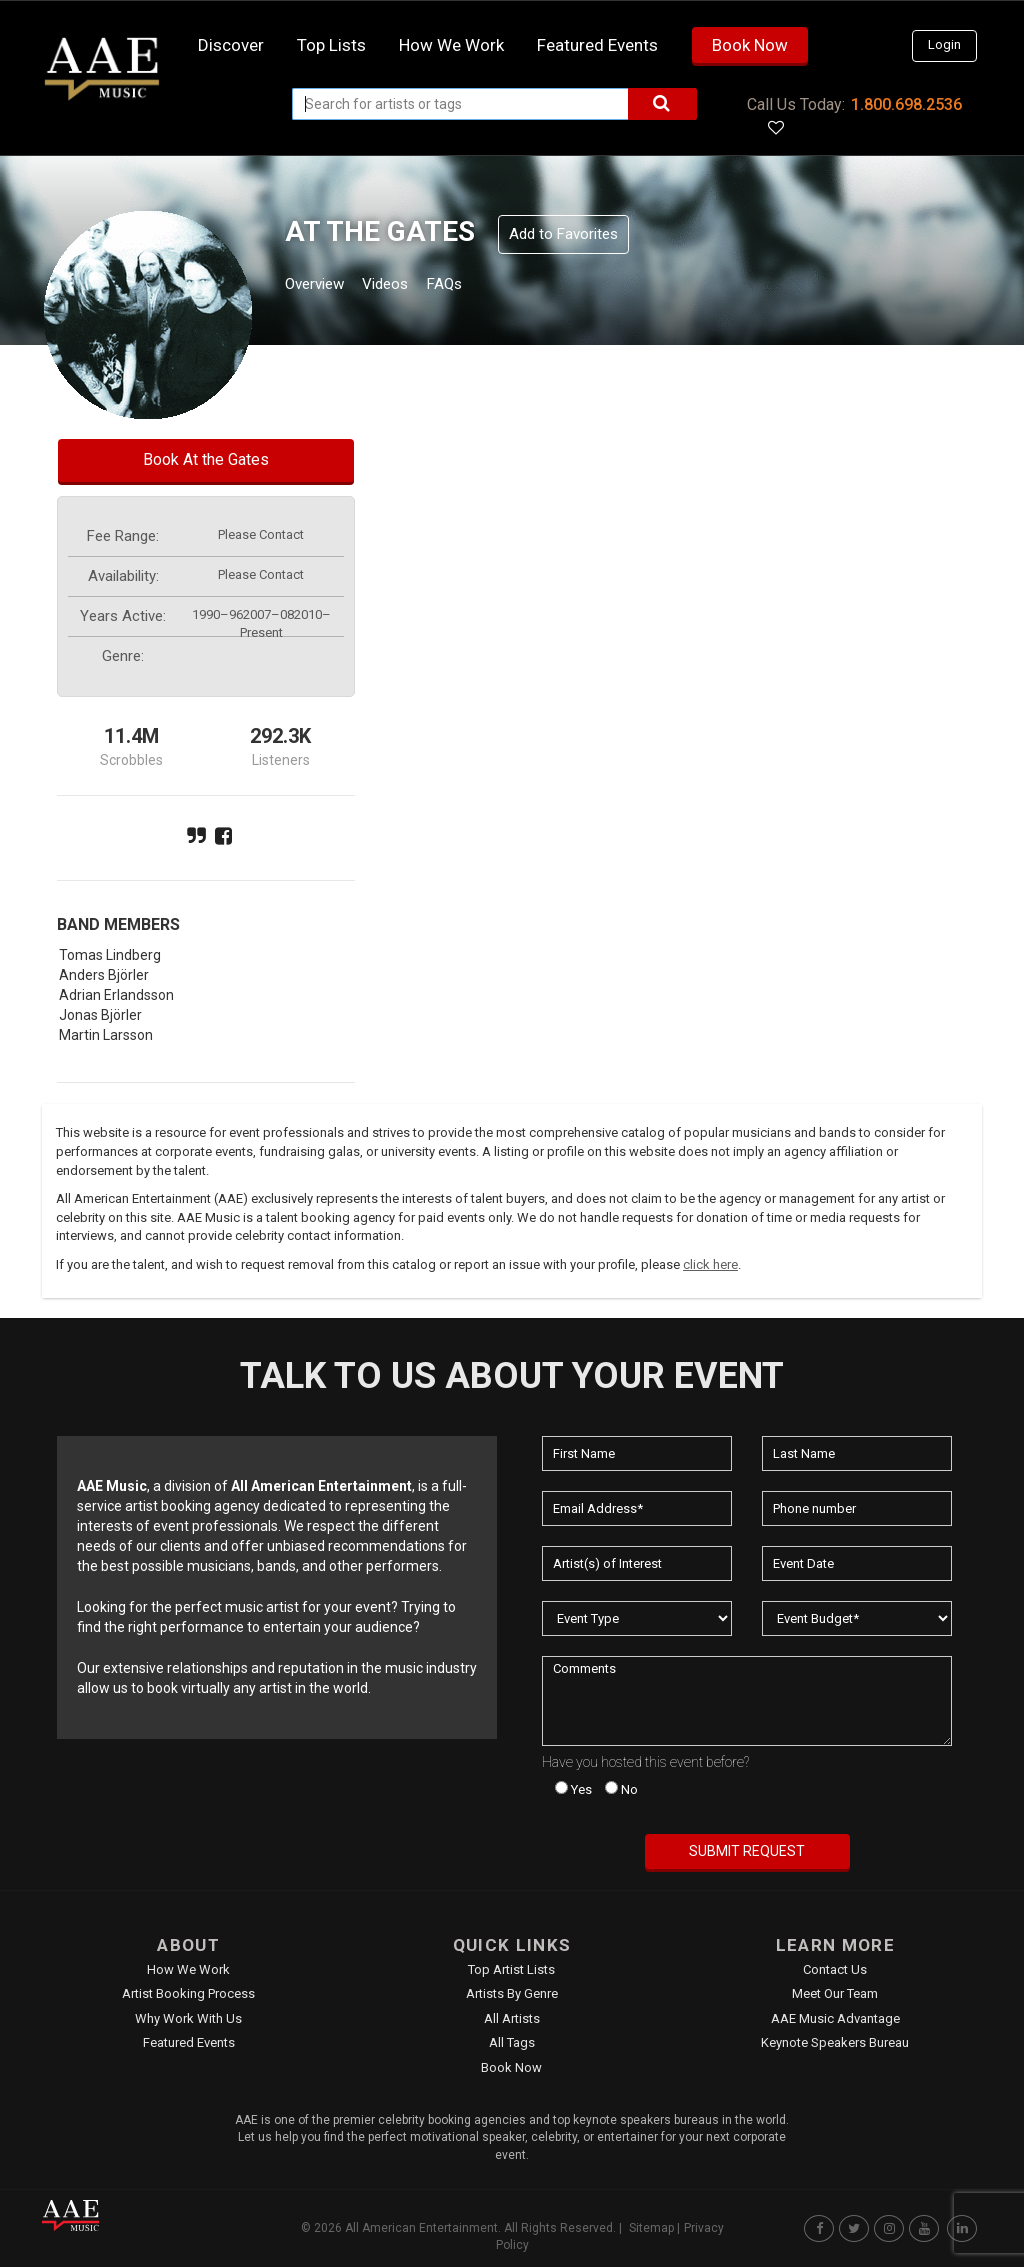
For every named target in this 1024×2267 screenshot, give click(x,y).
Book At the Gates (206, 459)
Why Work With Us (188, 2018)
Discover (231, 45)
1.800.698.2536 (906, 104)
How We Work (188, 1969)
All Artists (512, 2018)
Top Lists (331, 45)
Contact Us (835, 1969)
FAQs (480, 286)
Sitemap (651, 2228)
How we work (451, 45)
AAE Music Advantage (835, 2018)
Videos (409, 286)
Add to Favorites (563, 234)
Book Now (750, 45)
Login (944, 44)
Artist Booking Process (188, 1993)
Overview (322, 286)
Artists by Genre (512, 1993)
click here (710, 1264)
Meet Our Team (835, 1993)
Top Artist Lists (511, 1969)
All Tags (512, 2042)
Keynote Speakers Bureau (835, 2042)
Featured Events (597, 45)
